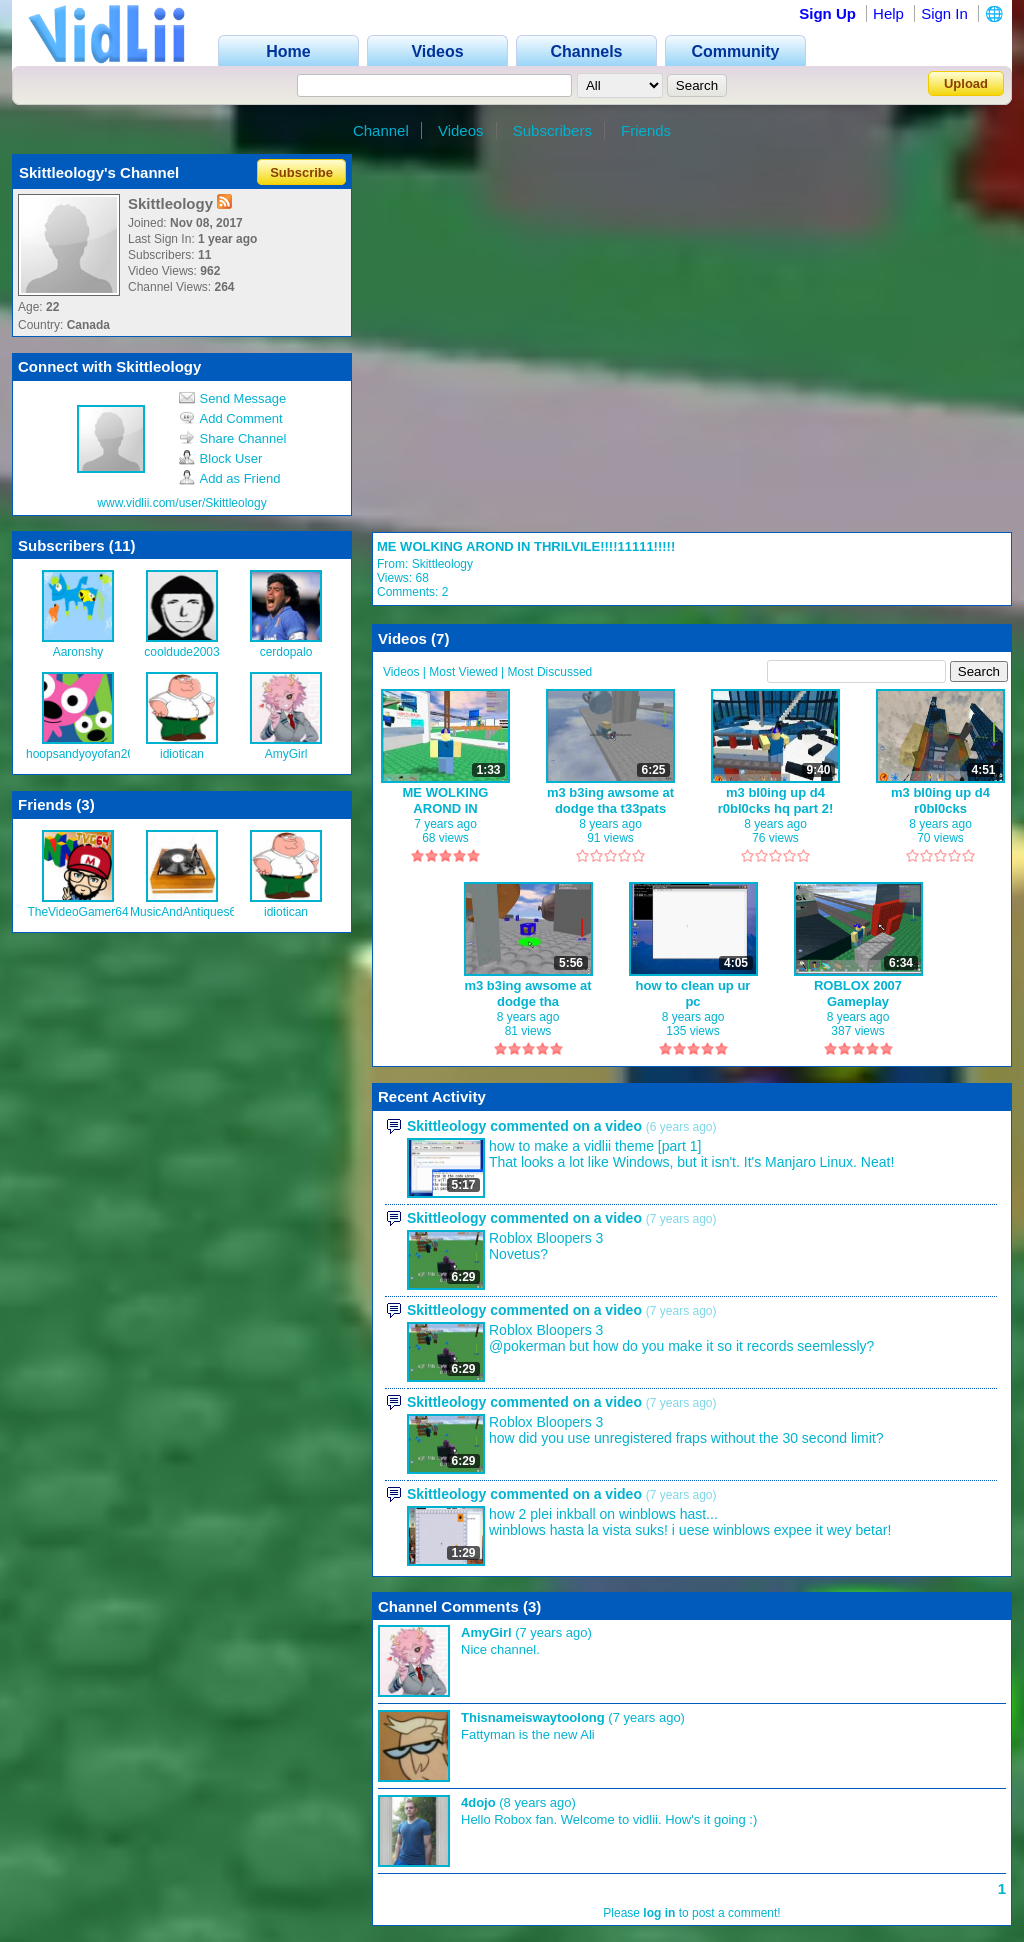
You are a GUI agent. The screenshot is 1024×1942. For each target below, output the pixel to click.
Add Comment (231, 418)
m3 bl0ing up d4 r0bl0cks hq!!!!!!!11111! (940, 800)
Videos (461, 130)
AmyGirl (286, 754)
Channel (381, 130)
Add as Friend (230, 478)
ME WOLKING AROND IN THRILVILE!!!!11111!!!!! (526, 546)
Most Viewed (463, 672)
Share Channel (233, 438)
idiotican (182, 754)
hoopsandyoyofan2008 (86, 754)
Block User (221, 458)
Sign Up (827, 13)
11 (122, 545)
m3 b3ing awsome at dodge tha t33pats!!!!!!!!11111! (527, 993)
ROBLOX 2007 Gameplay (858, 993)
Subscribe (301, 172)
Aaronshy (78, 652)
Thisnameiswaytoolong (533, 1717)
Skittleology (442, 564)
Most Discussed (550, 672)
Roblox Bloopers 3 (546, 1238)
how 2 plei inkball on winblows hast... (603, 1514)
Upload (966, 83)
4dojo (478, 1802)
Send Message (233, 398)
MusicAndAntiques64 (186, 912)
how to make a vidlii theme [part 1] (595, 1146)
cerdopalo (286, 652)
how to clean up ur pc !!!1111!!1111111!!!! (693, 993)
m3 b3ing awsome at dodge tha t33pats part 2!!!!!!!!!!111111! (610, 800)
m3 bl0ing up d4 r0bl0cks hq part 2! (776, 800)
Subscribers (552, 130)
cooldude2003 (181, 652)
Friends (646, 130)
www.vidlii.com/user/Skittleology (181, 503)
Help (888, 13)
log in (659, 1913)
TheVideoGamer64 (77, 912)
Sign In (944, 13)
